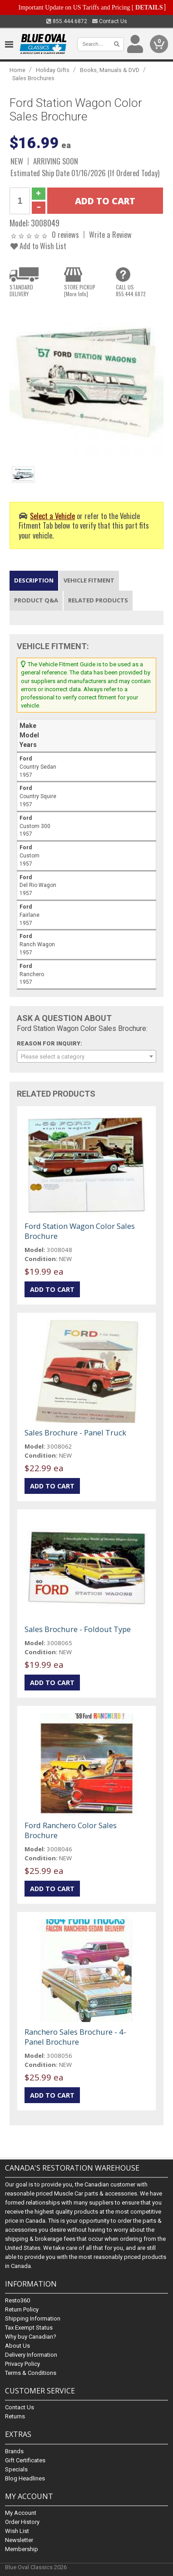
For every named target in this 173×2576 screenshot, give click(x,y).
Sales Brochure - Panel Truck (75, 1432)
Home (17, 70)
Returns (15, 2416)
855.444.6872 (66, 21)
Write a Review (110, 234)
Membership (21, 2549)
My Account (20, 2512)
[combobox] (86, 1056)
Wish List (17, 2531)
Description (34, 580)
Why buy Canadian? (30, 2337)
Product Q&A (36, 600)
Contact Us (109, 21)
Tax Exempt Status (29, 2328)
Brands (14, 2451)
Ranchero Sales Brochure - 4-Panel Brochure (75, 2037)
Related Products (98, 600)
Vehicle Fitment (89, 580)
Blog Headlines (25, 2478)
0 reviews (65, 234)
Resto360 (17, 2300)
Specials (16, 2469)
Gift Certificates (25, 2460)
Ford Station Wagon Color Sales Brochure (80, 1231)
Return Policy (22, 2309)
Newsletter (19, 2540)
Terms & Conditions (30, 2373)
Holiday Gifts (52, 70)
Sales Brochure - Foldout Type (78, 1629)
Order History (22, 2521)
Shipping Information (32, 2319)
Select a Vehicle (52, 515)
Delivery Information (31, 2355)
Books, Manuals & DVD (109, 70)
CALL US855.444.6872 (131, 290)
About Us (17, 2346)
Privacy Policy (22, 2364)
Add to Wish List (38, 245)
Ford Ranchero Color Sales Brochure (71, 1830)
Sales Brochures (33, 78)
